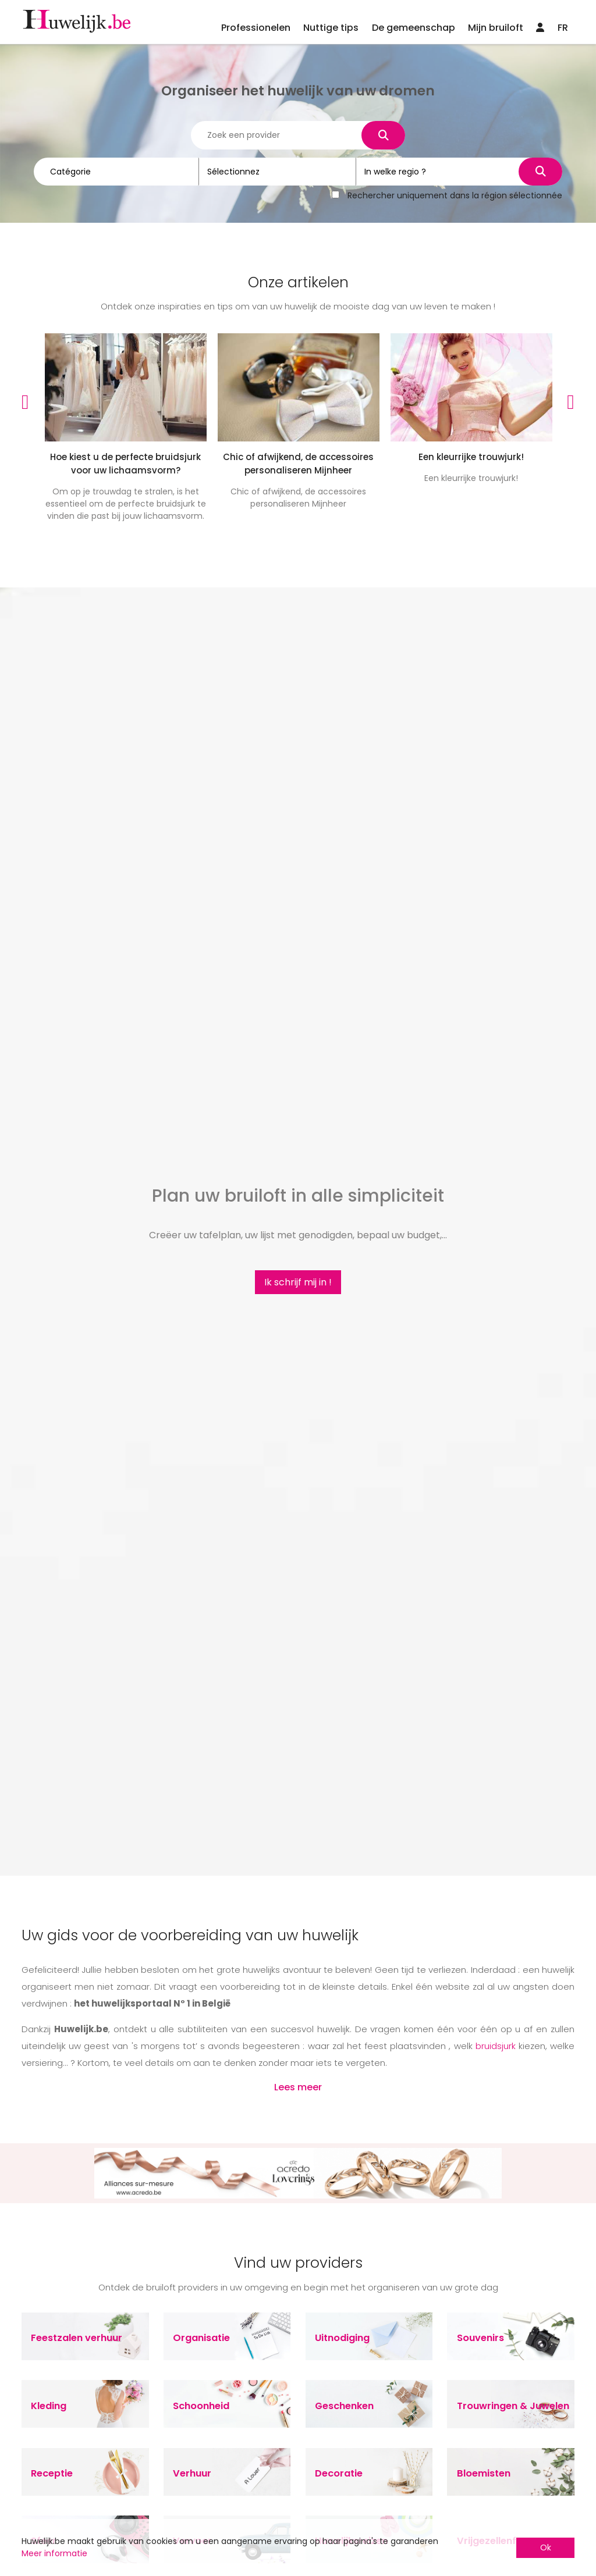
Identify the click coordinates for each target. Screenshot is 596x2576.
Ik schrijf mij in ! (298, 1282)
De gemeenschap (413, 27)
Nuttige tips (331, 27)
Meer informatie (54, 2553)
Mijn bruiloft (495, 27)
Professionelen (255, 27)
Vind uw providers (298, 2263)
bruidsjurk (496, 2046)
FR (563, 27)
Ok (545, 2547)
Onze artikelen (298, 282)
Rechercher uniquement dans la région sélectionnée (454, 194)
